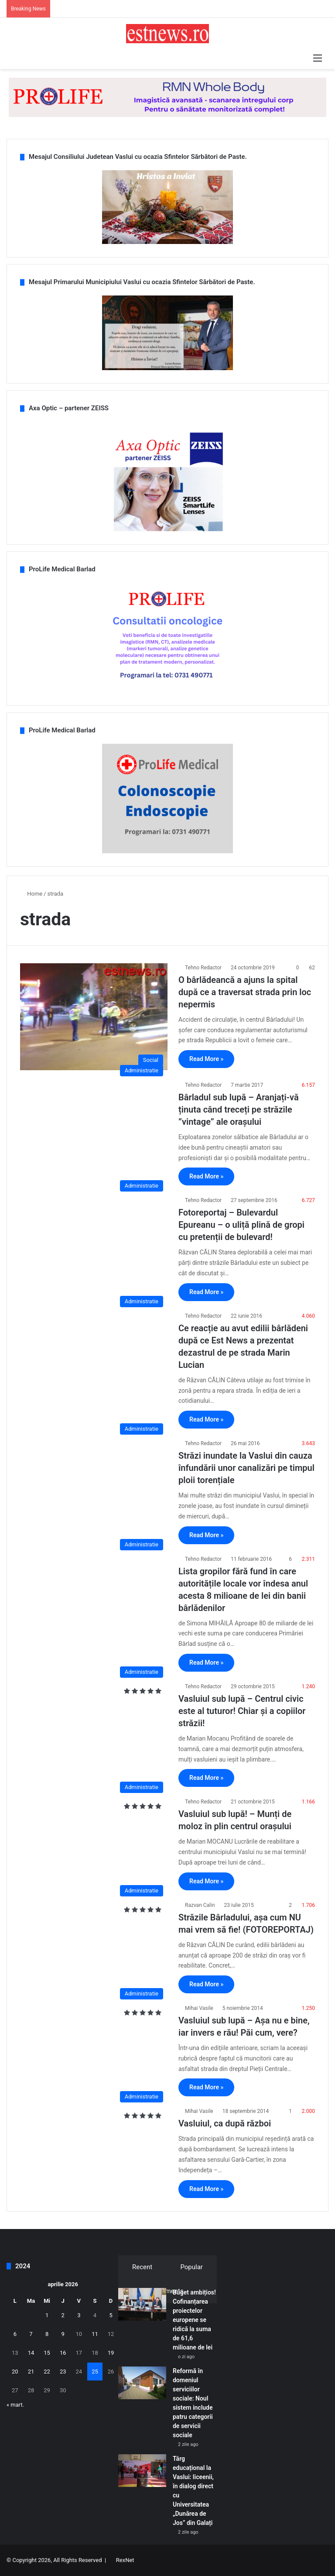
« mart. (15, 2404)
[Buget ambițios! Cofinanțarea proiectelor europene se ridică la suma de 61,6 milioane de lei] (142, 2304)
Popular (191, 2267)
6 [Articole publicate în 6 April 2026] (15, 2334)
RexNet (125, 2560)
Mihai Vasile (199, 2008)
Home (31, 893)
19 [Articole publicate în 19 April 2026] (111, 2352)
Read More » (206, 1058)
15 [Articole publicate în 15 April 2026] (47, 2352)
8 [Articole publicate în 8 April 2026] (46, 2334)
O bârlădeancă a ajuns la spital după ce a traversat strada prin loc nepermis (244, 992)
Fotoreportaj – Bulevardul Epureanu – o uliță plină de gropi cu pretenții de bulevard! (241, 1224)
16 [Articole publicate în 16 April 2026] (63, 2352)
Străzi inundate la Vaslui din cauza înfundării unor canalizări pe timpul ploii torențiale (246, 1467)
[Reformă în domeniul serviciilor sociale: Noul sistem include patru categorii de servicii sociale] (142, 2382)
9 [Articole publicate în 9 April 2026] (63, 2334)
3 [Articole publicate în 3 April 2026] (78, 2315)
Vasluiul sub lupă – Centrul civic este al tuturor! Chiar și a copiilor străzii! (242, 1710)
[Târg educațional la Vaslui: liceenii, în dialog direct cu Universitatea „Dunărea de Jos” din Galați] (142, 2470)
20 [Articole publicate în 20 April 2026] (15, 2371)
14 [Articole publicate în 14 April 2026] (31, 2352)
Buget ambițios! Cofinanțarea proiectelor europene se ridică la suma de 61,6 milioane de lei (194, 2320)
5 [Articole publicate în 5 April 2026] (110, 2315)
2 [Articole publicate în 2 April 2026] (63, 2315)
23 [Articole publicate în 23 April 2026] (63, 2371)
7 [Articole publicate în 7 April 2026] (30, 2334)
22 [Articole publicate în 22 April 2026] (47, 2371)
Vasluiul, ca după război (224, 2123)
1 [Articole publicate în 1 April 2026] (46, 2315)
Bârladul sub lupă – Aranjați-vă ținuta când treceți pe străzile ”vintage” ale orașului (238, 1109)
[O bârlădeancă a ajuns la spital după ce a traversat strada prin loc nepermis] (94, 1016)
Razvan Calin (200, 1905)
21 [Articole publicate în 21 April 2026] (31, 2371)
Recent (142, 2267)
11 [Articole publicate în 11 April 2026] (95, 2334)
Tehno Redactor (203, 968)
